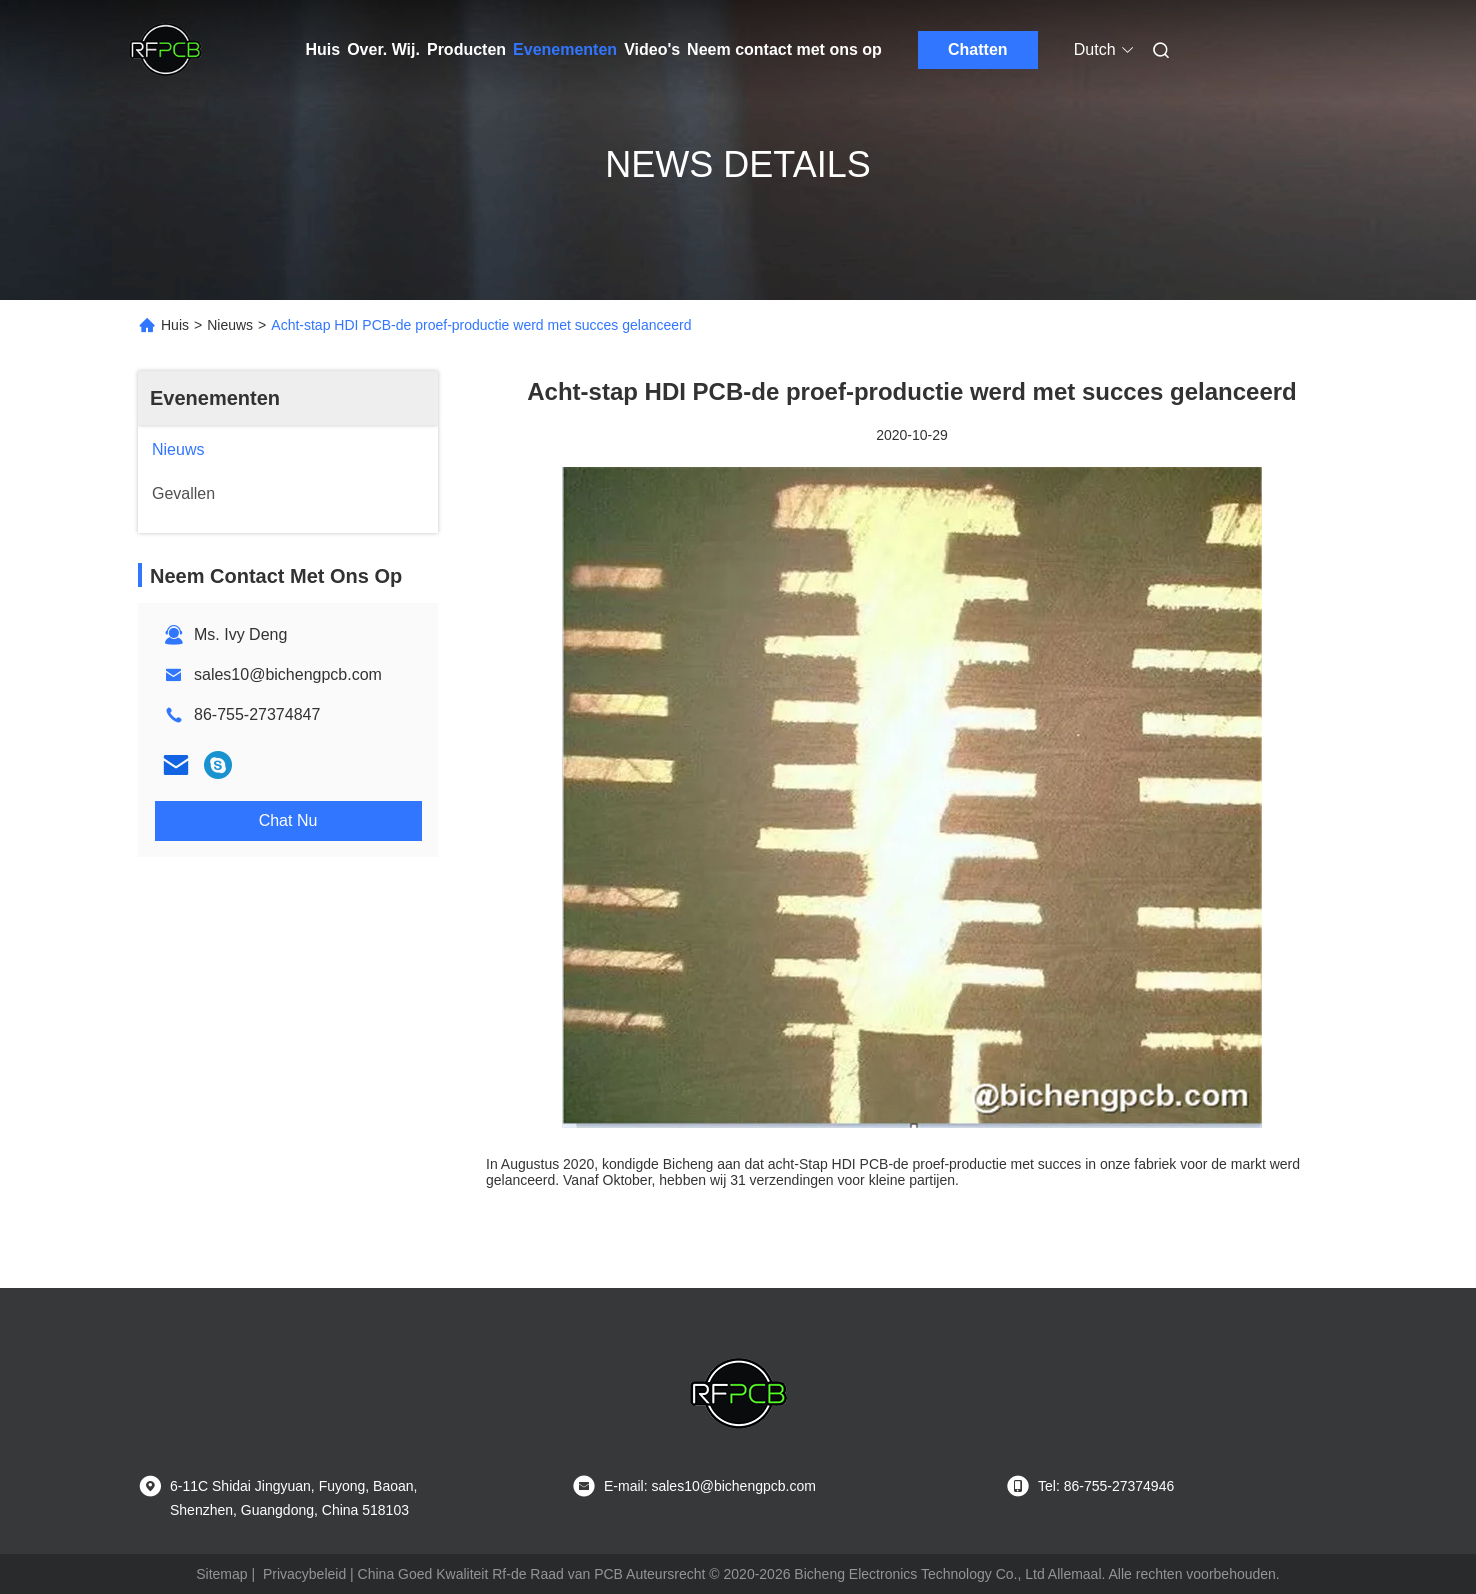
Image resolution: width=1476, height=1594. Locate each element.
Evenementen (565, 49)
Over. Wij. (383, 49)
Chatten (978, 49)
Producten (466, 49)
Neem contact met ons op (784, 49)
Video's (652, 49)
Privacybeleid (304, 1574)
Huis (323, 49)
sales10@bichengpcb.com (288, 674)
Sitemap (221, 1574)
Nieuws (230, 325)
